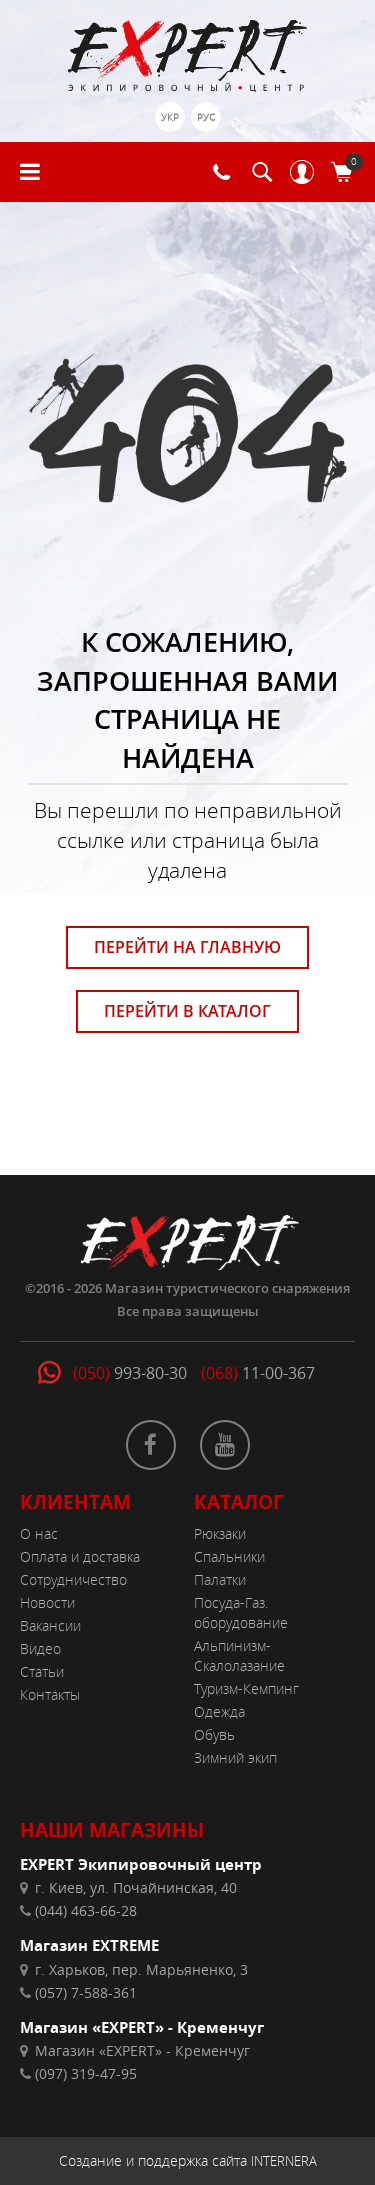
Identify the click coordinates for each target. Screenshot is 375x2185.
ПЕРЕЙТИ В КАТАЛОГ (187, 1011)
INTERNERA (284, 2161)
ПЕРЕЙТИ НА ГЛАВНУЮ (187, 947)
